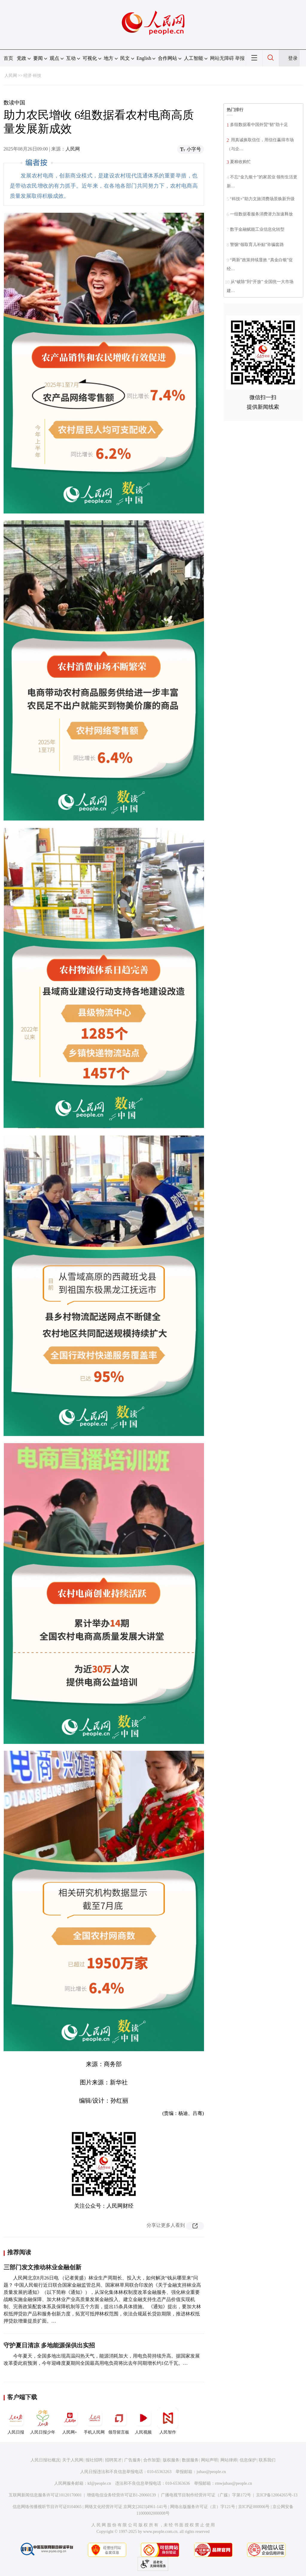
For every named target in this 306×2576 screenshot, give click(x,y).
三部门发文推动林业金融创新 (42, 2267)
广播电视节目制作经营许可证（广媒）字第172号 (206, 2495)
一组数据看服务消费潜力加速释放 (261, 214)
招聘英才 (113, 2460)
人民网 (10, 75)
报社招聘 (94, 2460)
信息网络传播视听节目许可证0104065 (47, 2506)
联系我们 (267, 2460)
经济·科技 (32, 75)
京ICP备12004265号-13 (276, 2495)
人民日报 (15, 2421)
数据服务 (190, 2460)
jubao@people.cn (211, 2471)
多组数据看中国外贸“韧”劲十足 (259, 124)
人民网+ (69, 2421)
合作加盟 (151, 2460)
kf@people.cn (99, 2483)
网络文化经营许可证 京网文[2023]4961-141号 (126, 2506)
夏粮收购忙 (240, 161)
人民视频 (143, 2421)
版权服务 (171, 2460)
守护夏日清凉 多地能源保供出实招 (49, 2345)
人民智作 (167, 2421)
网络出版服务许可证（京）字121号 (202, 2506)
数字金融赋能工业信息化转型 (257, 229)
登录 (293, 58)
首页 (8, 58)
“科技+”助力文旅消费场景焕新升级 (262, 199)
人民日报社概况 (45, 2460)
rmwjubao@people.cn (233, 2483)
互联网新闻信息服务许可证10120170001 (45, 2495)
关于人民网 (72, 2460)
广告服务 (132, 2460)
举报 (240, 58)
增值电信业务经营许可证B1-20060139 (121, 2495)
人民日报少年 (42, 2421)
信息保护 (248, 2460)
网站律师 (228, 2460)
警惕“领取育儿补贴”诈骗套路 (257, 244)
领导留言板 (118, 2421)
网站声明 (209, 2460)
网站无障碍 (222, 58)
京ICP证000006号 (254, 2506)
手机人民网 (94, 2421)
